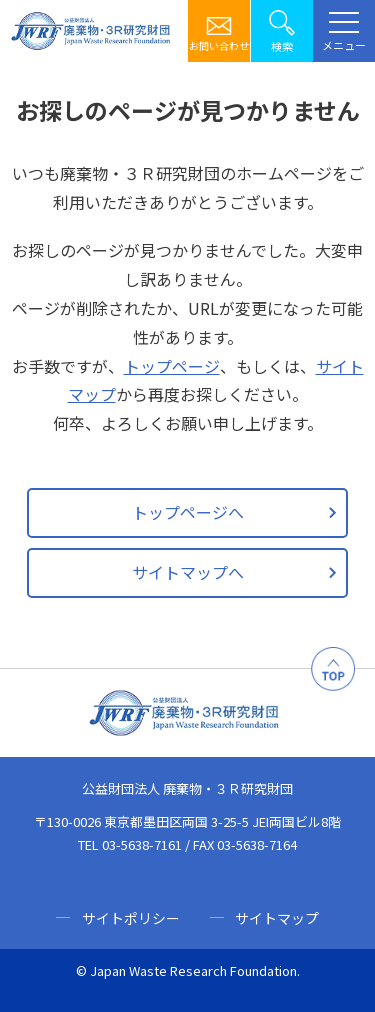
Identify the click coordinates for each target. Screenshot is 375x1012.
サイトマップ (277, 918)
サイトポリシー (131, 918)
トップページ (172, 366)
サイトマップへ (188, 572)
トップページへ (188, 512)
